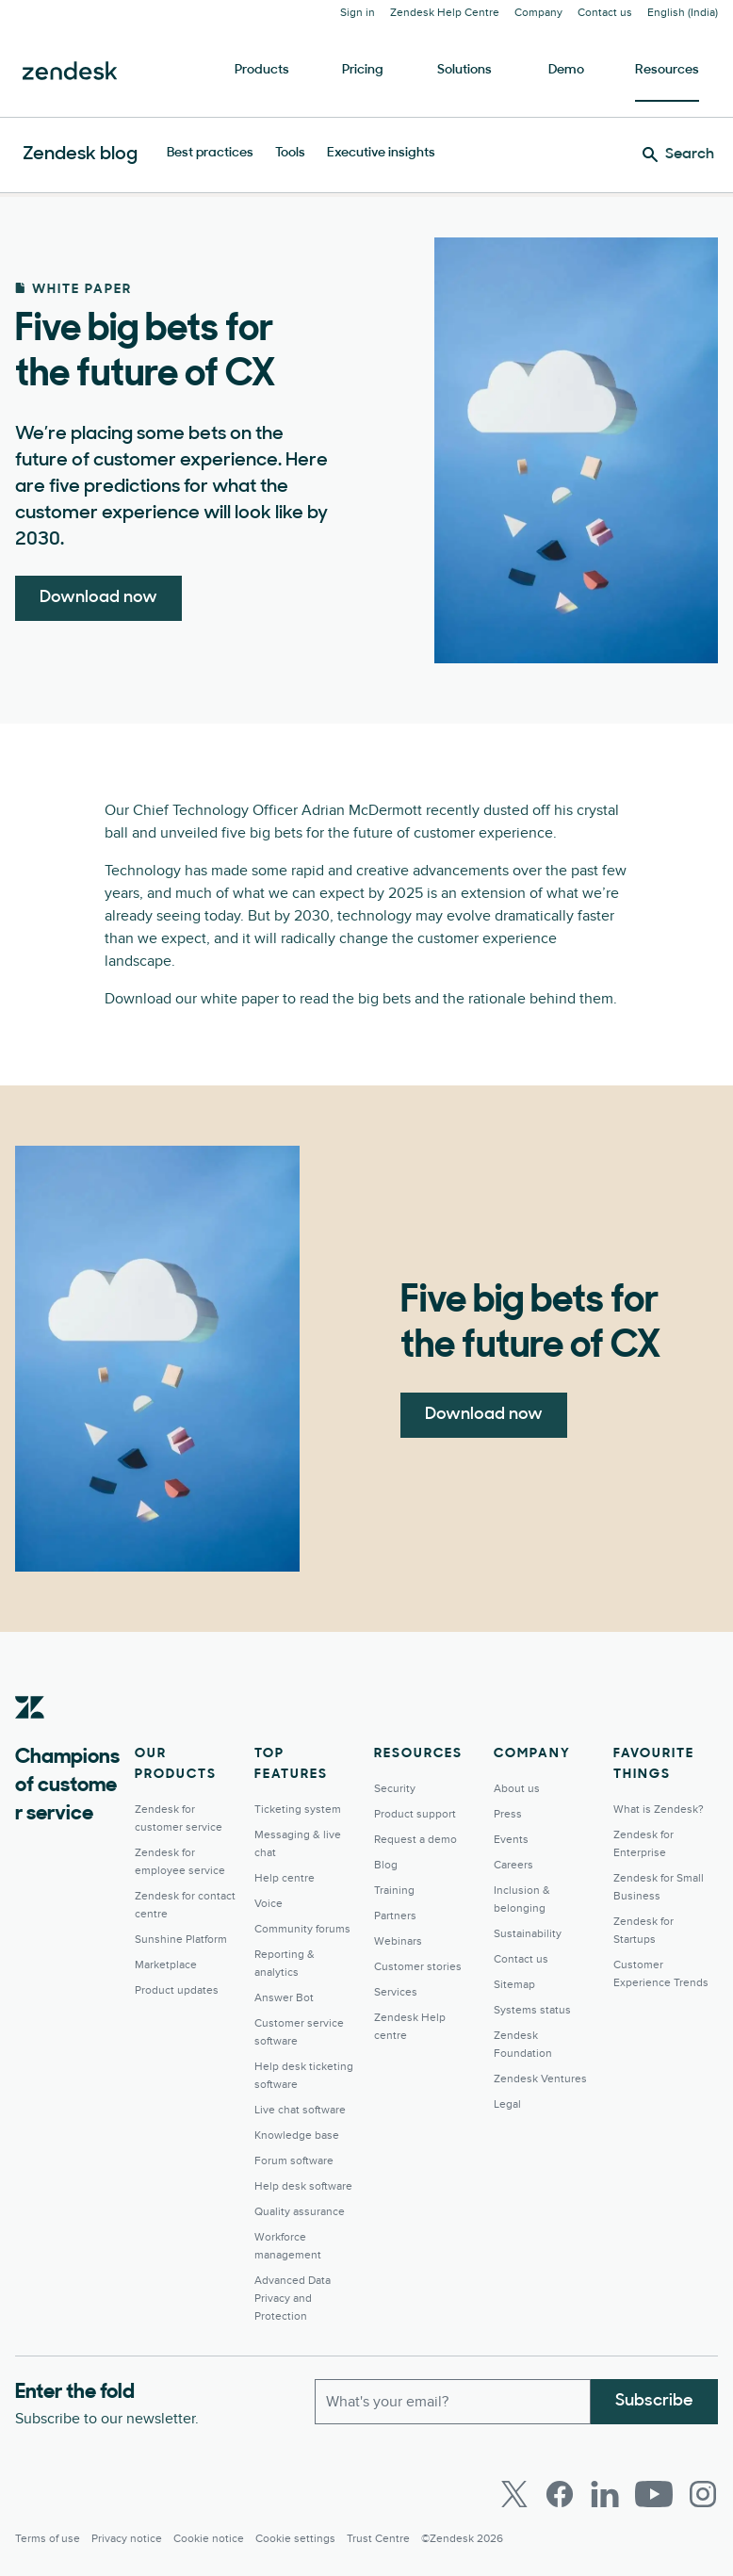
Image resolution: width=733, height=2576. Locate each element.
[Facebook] (560, 2494)
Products (262, 70)
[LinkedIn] (605, 2494)
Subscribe (654, 2401)
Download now (98, 598)
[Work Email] (453, 2401)
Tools (290, 153)
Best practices (210, 153)
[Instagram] (703, 2494)
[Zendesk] (30, 1736)
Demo (566, 70)
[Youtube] (654, 2494)
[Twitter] (514, 2494)
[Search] (678, 154)
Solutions (464, 70)
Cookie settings (295, 2539)
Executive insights (381, 153)
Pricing (362, 70)
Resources (667, 70)
